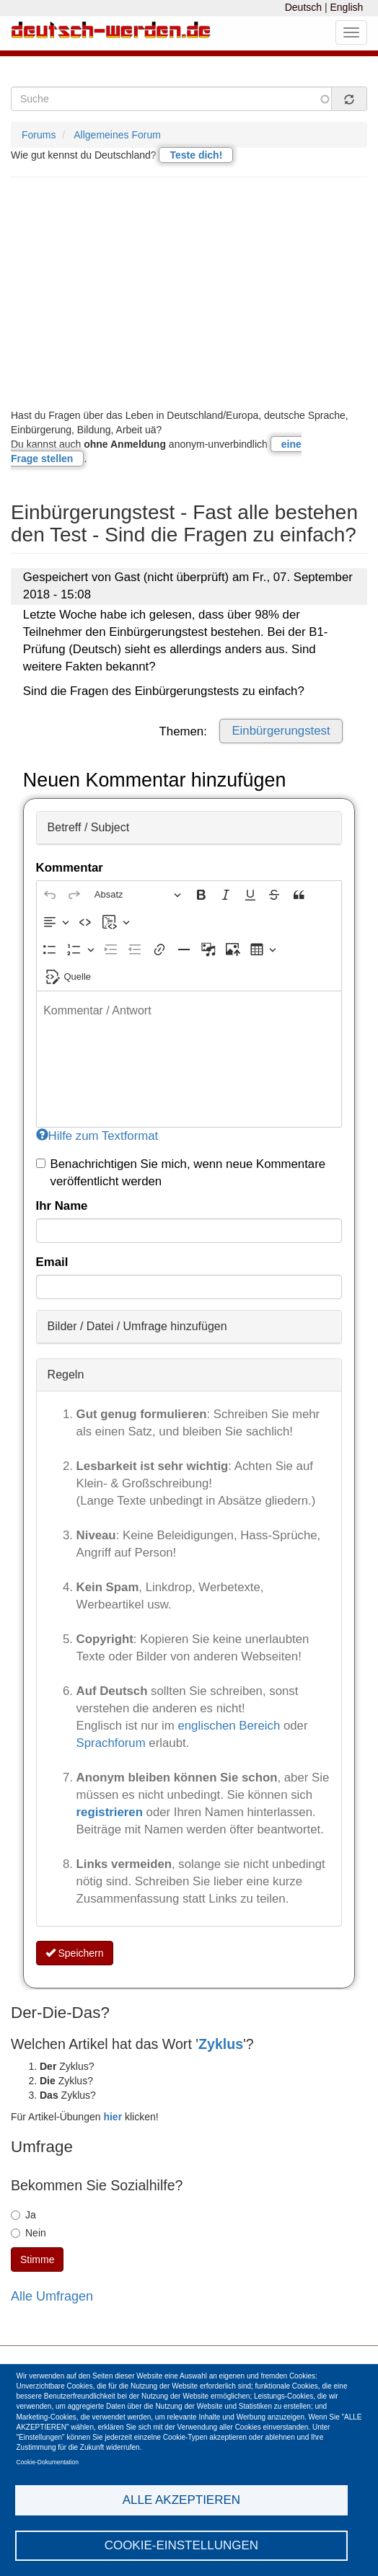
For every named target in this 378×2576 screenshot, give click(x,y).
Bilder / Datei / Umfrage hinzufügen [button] (137, 1326)
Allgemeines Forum (117, 135)
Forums (39, 135)
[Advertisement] (189, 293)
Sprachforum (112, 1743)
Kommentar (69, 868)
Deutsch (303, 7)
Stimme (37, 2259)
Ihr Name (62, 1206)
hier (112, 2117)
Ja (23, 2215)
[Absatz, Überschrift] (138, 895)
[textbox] (189, 1059)
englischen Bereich (228, 1725)
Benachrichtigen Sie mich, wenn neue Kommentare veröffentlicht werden (181, 1172)
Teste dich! (196, 155)
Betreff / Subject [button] (89, 827)
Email (52, 1262)
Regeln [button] (66, 1374)
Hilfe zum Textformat (97, 1136)
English (346, 7)
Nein (28, 2233)
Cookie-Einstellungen (182, 2545)
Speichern (74, 1953)
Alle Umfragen (52, 2296)
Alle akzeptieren (181, 2500)
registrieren (111, 1812)
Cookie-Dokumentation (48, 2462)
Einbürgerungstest (281, 731)
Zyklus (220, 2044)
